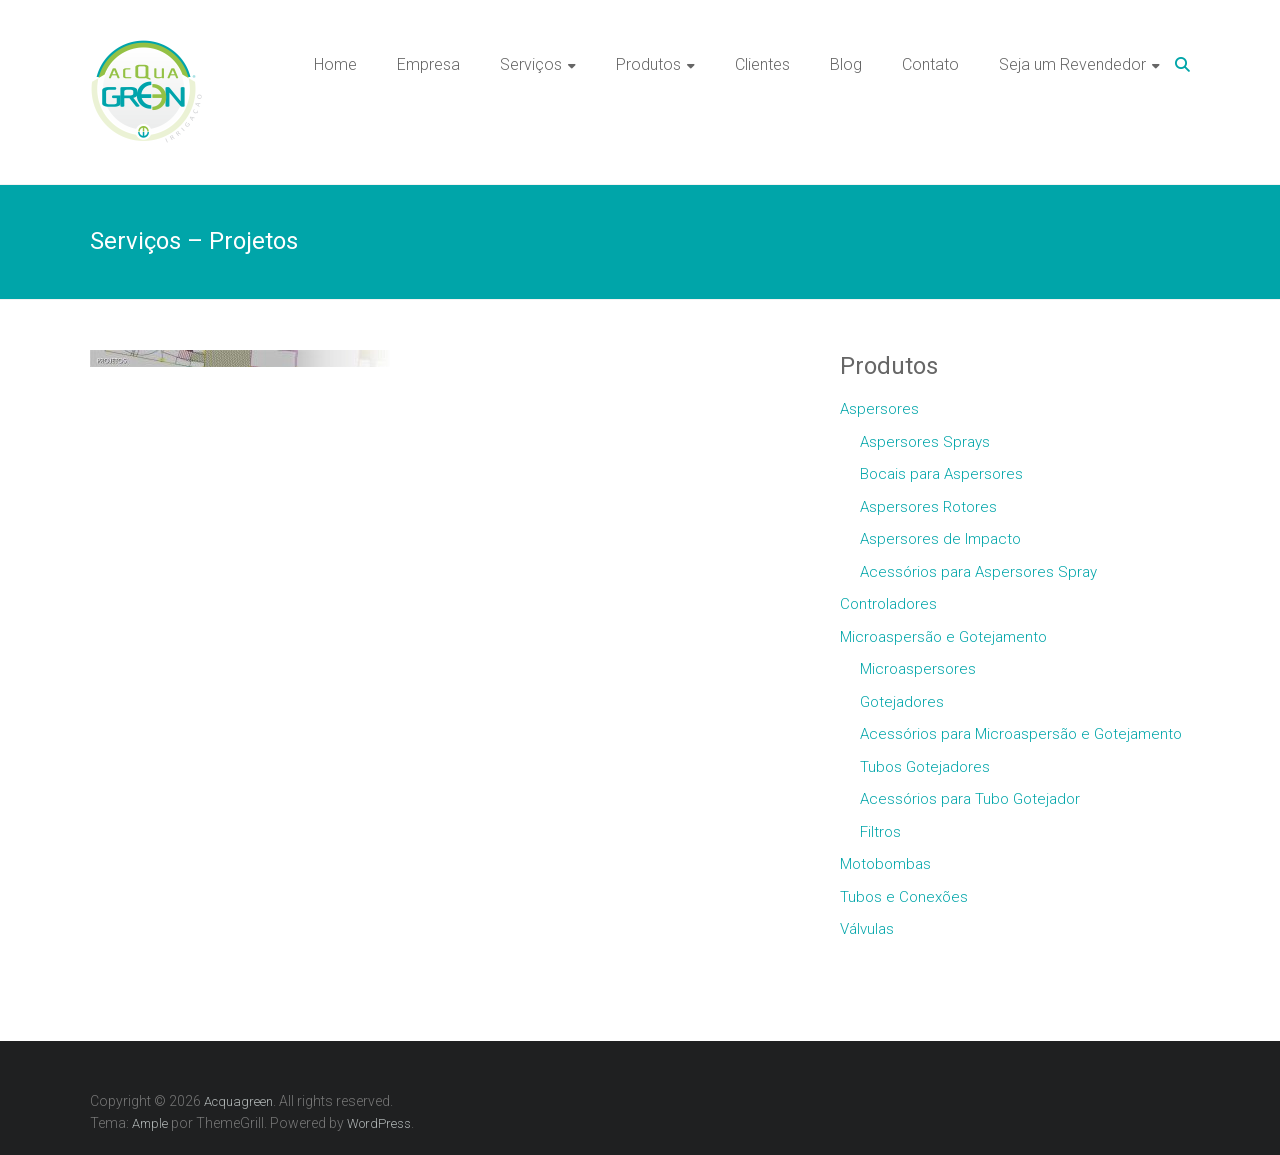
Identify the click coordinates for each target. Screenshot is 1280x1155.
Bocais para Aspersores (941, 474)
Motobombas (885, 864)
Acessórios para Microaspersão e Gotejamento (1021, 734)
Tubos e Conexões (904, 897)
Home (335, 64)
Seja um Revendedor (1072, 64)
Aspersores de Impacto (940, 539)
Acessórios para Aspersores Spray (978, 572)
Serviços (531, 64)
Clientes (762, 64)
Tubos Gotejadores (925, 767)
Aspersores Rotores (928, 507)
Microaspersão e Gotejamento (943, 637)
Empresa (428, 64)
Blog (846, 64)
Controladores (888, 604)
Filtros (880, 832)
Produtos (648, 64)
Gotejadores (902, 702)
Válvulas (867, 929)
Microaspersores (918, 669)
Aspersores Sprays (925, 442)
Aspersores (879, 409)
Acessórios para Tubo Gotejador (970, 799)
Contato (930, 64)
